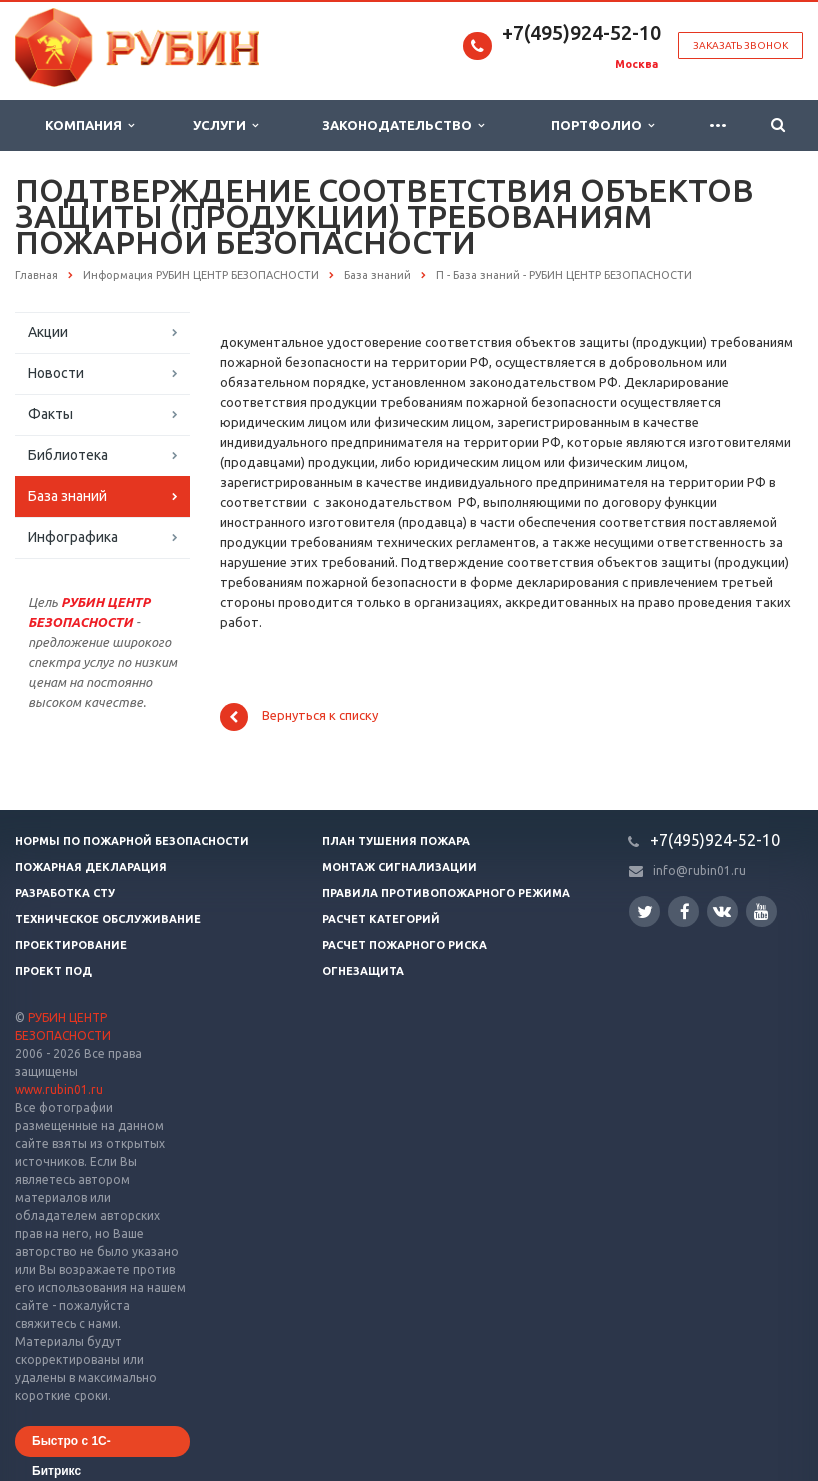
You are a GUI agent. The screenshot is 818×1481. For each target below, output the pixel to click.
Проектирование (71, 945)
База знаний (67, 496)
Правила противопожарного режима (446, 893)
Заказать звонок (740, 45)
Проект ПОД (53, 971)
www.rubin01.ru (59, 1089)
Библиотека (68, 455)
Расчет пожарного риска (404, 945)
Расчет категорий (381, 919)
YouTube (761, 911)
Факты (50, 414)
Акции (48, 332)
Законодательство (403, 125)
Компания (89, 125)
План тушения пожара (396, 841)
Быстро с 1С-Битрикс (71, 1445)
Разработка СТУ (65, 893)
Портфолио (602, 125)
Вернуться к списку (299, 717)
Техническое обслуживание (108, 919)
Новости (56, 373)
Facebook (685, 911)
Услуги (225, 125)
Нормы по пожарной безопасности (132, 841)
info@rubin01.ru (699, 870)
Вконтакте (722, 910)
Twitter (645, 911)
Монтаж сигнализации (399, 867)
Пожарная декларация (91, 867)
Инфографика (73, 537)
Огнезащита (363, 971)
